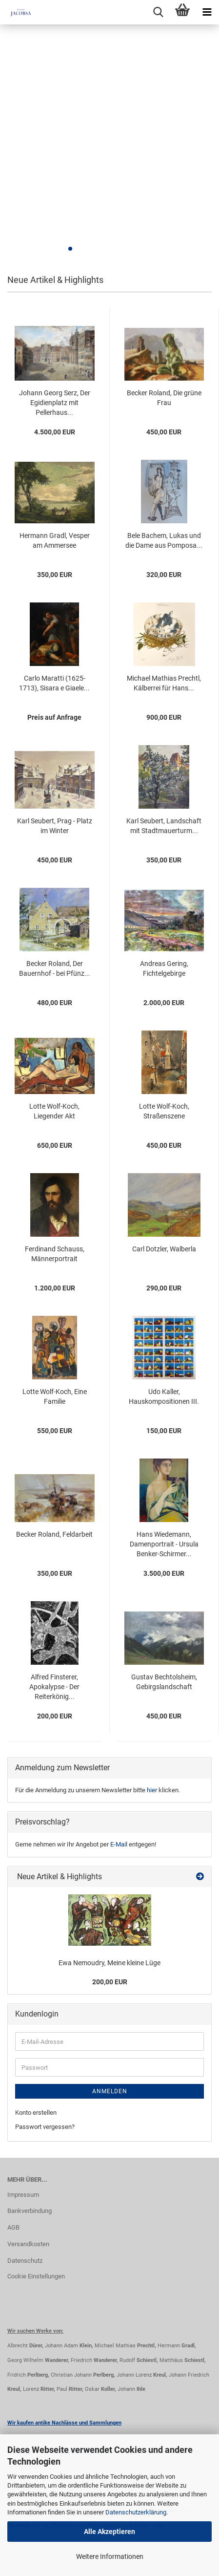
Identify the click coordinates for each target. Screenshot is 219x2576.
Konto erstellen (36, 2112)
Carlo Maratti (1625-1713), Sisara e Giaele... (54, 683)
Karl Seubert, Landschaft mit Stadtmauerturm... (163, 826)
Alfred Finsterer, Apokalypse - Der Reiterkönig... (54, 1686)
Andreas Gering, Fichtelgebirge (164, 968)
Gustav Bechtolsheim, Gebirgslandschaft (164, 1682)
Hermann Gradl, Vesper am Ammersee (55, 540)
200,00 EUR (109, 1982)
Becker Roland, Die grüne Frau (164, 398)
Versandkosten (28, 2244)
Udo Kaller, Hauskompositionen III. (164, 1396)
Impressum (23, 2194)
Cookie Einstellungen (36, 2276)
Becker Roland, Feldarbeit (54, 1534)
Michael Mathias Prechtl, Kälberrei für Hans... (164, 683)
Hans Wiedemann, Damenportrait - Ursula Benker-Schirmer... (164, 1544)
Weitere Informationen (109, 2556)
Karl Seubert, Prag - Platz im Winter (54, 826)
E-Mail (118, 1844)
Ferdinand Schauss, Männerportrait (54, 1254)
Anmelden (109, 2091)
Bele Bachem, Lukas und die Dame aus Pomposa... (163, 540)
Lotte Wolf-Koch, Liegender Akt (54, 1111)
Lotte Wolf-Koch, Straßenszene (164, 1111)
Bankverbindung (29, 2210)
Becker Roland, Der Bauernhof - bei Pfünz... (54, 968)
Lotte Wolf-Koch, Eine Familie (54, 1396)
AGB (13, 2227)
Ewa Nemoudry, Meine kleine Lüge (109, 1963)
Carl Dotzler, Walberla (164, 1249)
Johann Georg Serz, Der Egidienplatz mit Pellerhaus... (54, 402)
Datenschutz (24, 2260)
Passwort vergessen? (45, 2126)
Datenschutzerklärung (135, 2512)
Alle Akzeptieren (109, 2531)
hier (152, 1790)
